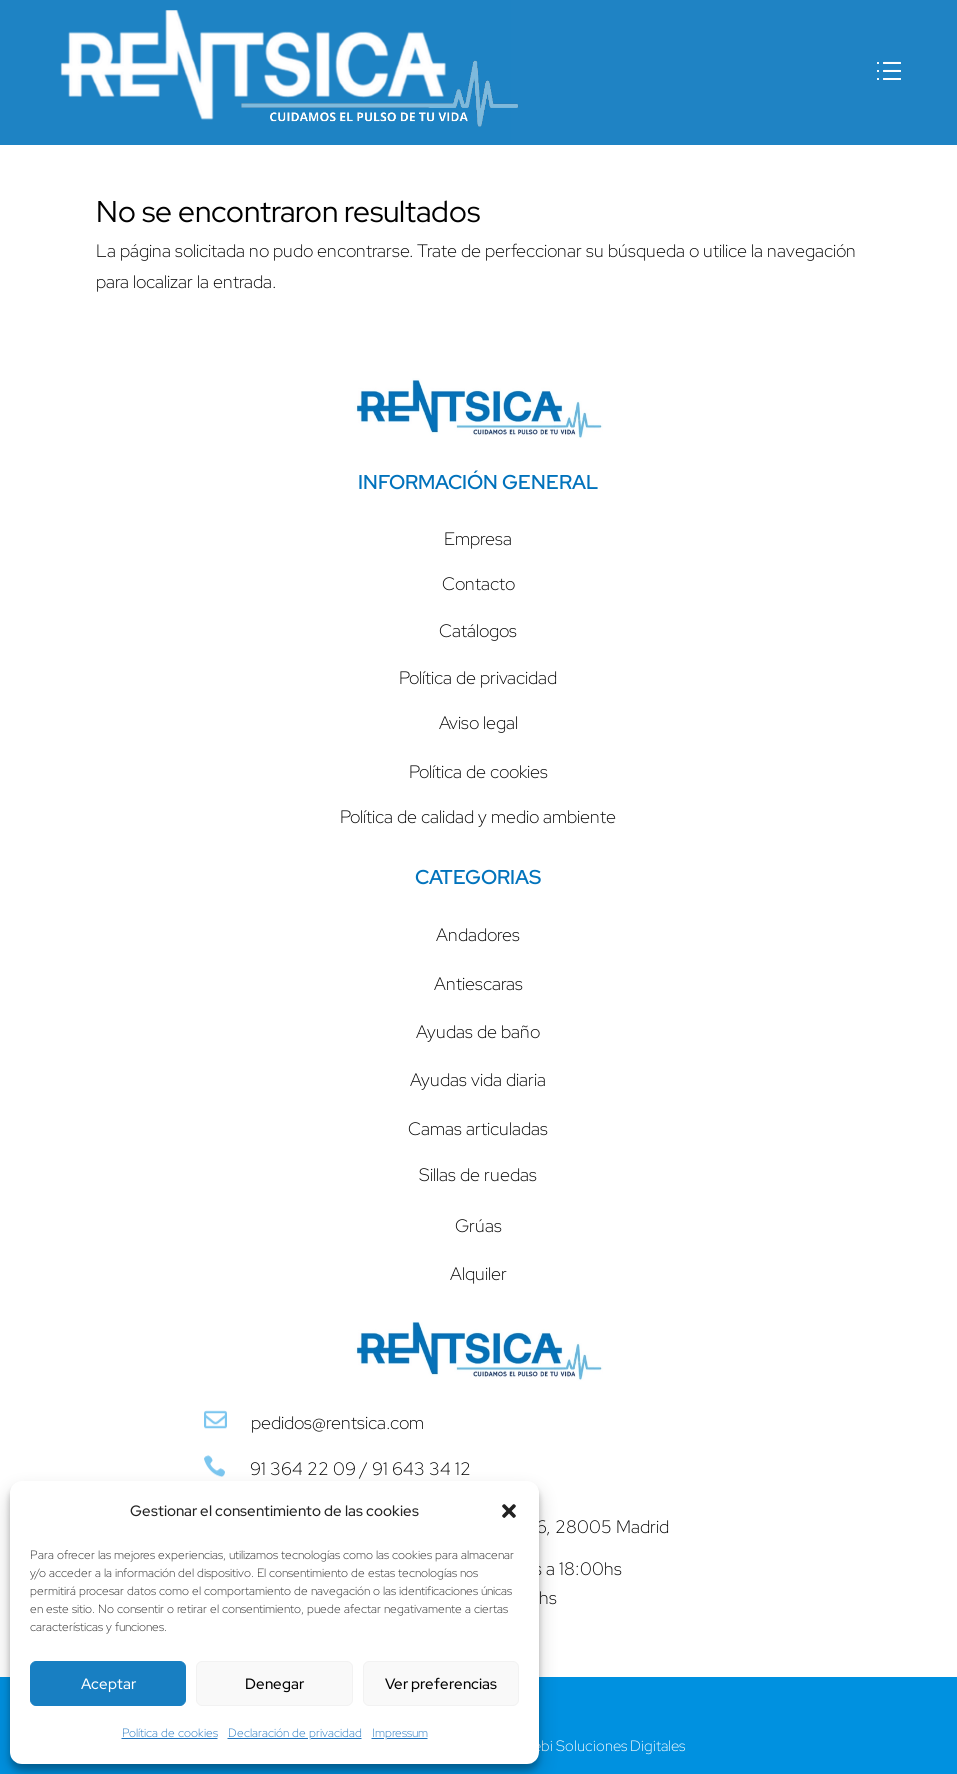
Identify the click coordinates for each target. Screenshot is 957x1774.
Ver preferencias (441, 1684)
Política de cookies (170, 1733)
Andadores (478, 934)
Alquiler (478, 1273)
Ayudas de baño (478, 1031)
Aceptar (108, 1684)
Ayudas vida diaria (478, 1079)
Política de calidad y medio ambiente (478, 816)
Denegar (274, 1684)
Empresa (478, 538)
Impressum (400, 1733)
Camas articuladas (478, 1128)
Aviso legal (478, 722)
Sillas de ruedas (478, 1174)
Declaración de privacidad (295, 1733)
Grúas (478, 1225)
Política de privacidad (478, 677)
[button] (509, 1511)
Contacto (478, 583)
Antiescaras (478, 983)
